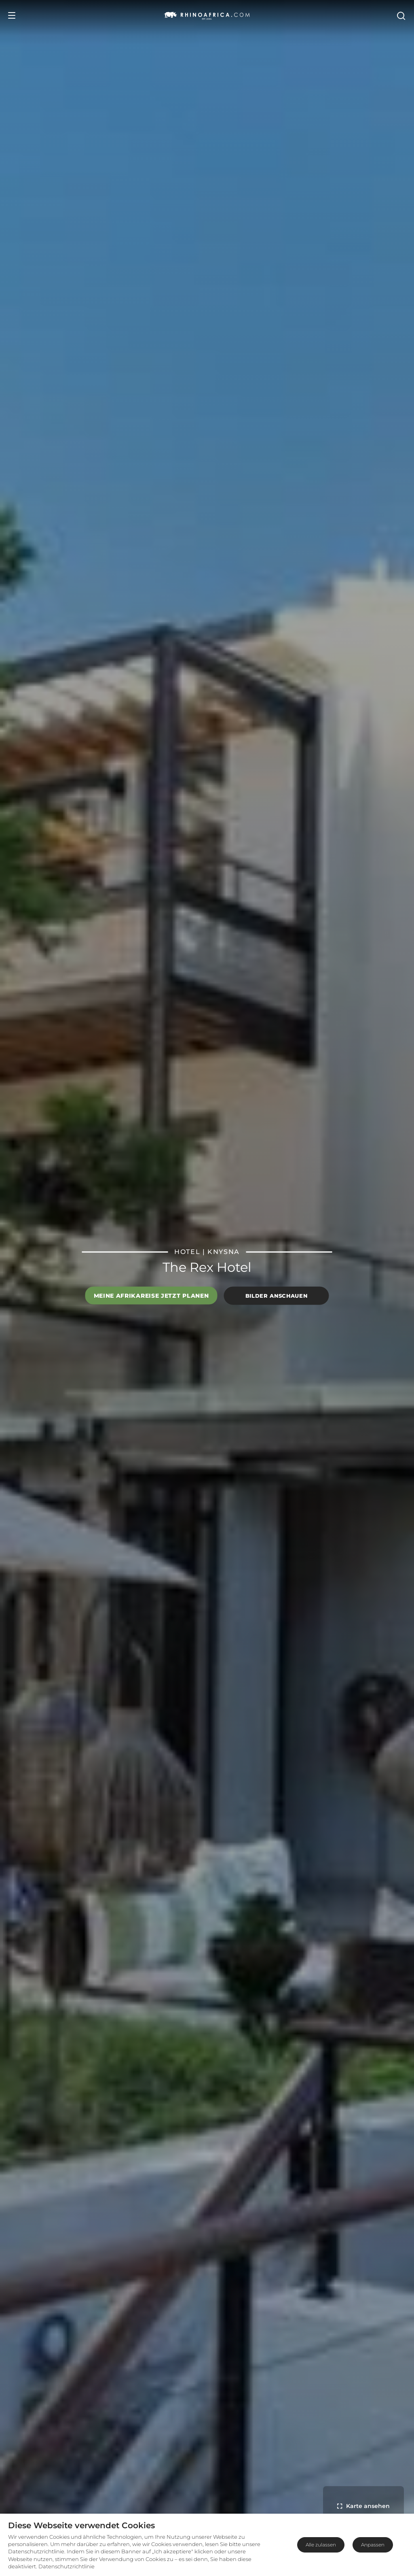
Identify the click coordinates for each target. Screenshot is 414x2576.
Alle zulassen (321, 2545)
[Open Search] (400, 15)
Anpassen (372, 2545)
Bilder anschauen (276, 1295)
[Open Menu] (11, 15)
